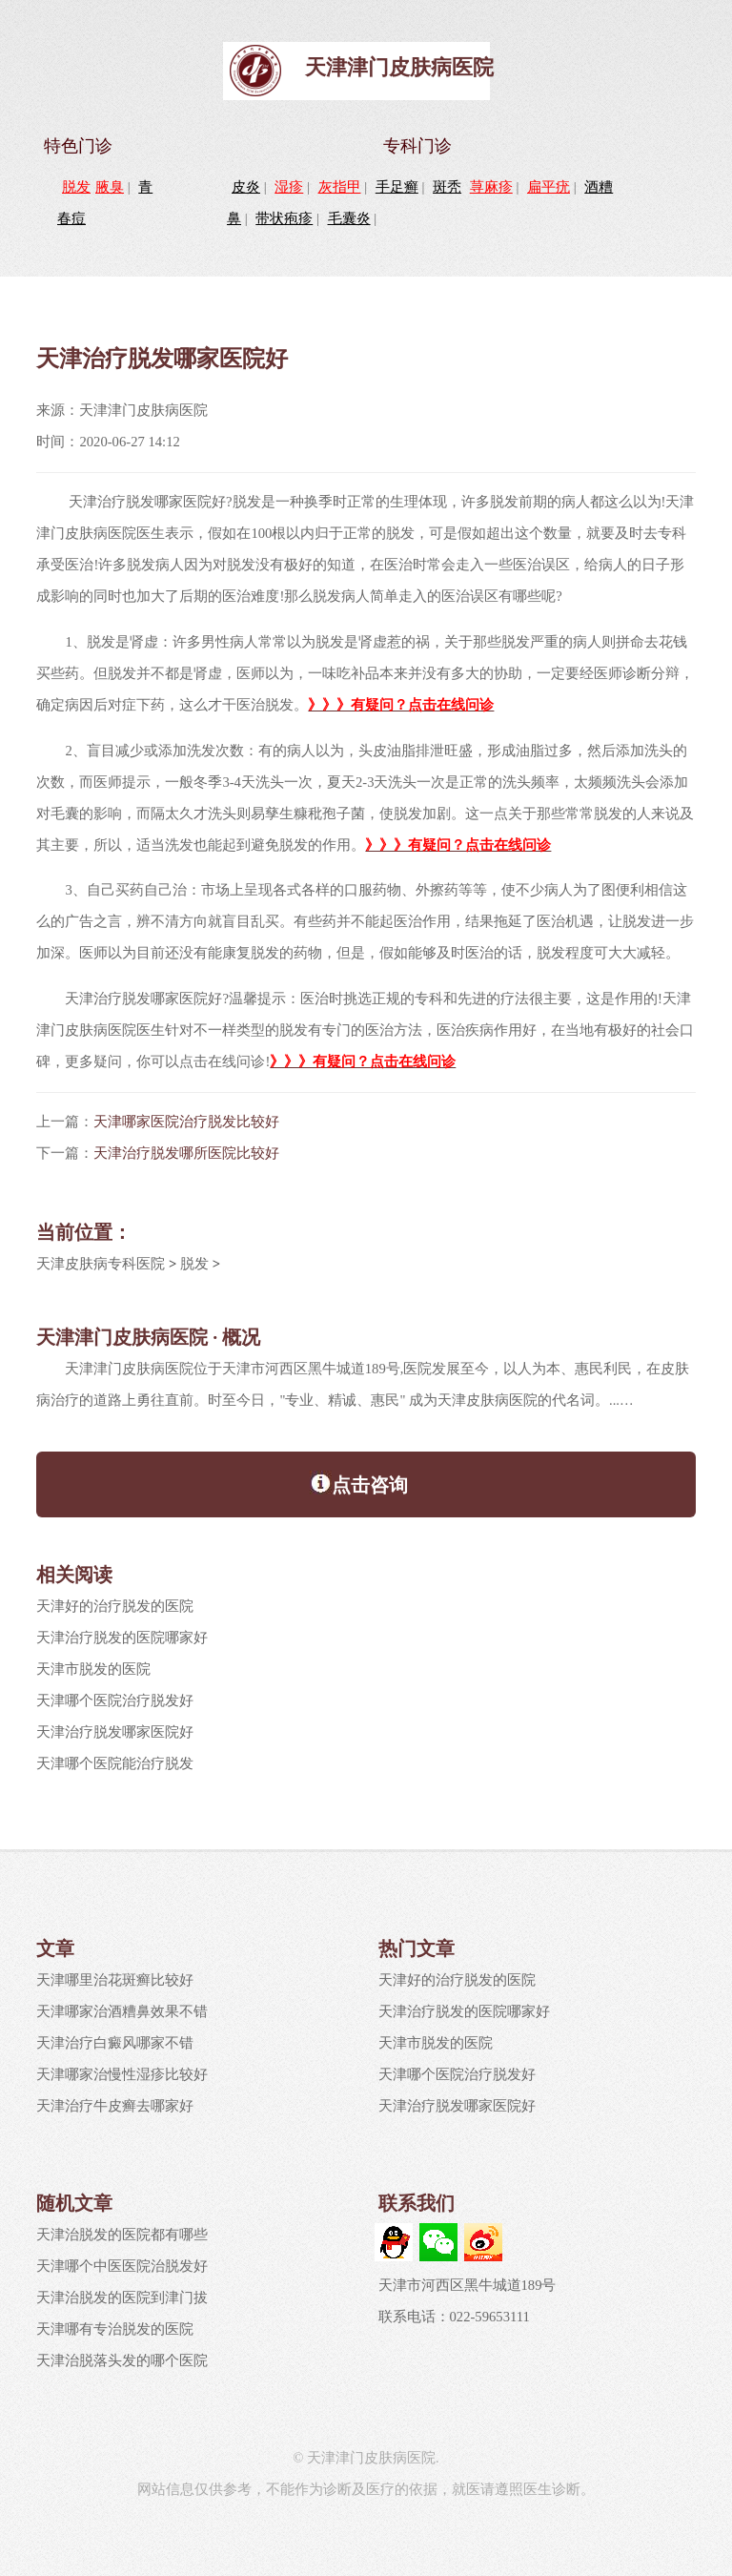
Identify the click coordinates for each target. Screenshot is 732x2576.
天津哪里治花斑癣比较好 (114, 1980)
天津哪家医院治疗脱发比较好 (186, 1121)
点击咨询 (359, 1483)
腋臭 (109, 187)
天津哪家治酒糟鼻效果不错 (122, 2011)
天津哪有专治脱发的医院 (114, 2329)
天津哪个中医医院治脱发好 (122, 2266)
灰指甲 (339, 187)
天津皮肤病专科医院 (100, 1263)
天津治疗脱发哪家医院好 (114, 1732)
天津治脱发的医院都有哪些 (122, 2234)
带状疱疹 (284, 218)
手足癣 (397, 187)
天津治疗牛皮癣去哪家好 (114, 2105)
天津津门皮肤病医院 (399, 67)
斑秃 (447, 187)
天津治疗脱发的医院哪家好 (122, 1637)
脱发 (76, 187)
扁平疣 (548, 187)
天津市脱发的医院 (93, 1669)
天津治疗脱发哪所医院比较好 (186, 1153)
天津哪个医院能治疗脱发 (114, 1763)
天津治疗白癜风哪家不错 (114, 2042)
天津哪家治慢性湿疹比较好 (122, 2074)
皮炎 (246, 187)
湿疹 (288, 187)
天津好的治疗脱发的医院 (114, 1606)
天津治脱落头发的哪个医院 (122, 2360)
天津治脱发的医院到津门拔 (122, 2297)
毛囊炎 (349, 218)
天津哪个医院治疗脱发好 (114, 1700)
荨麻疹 (491, 187)
